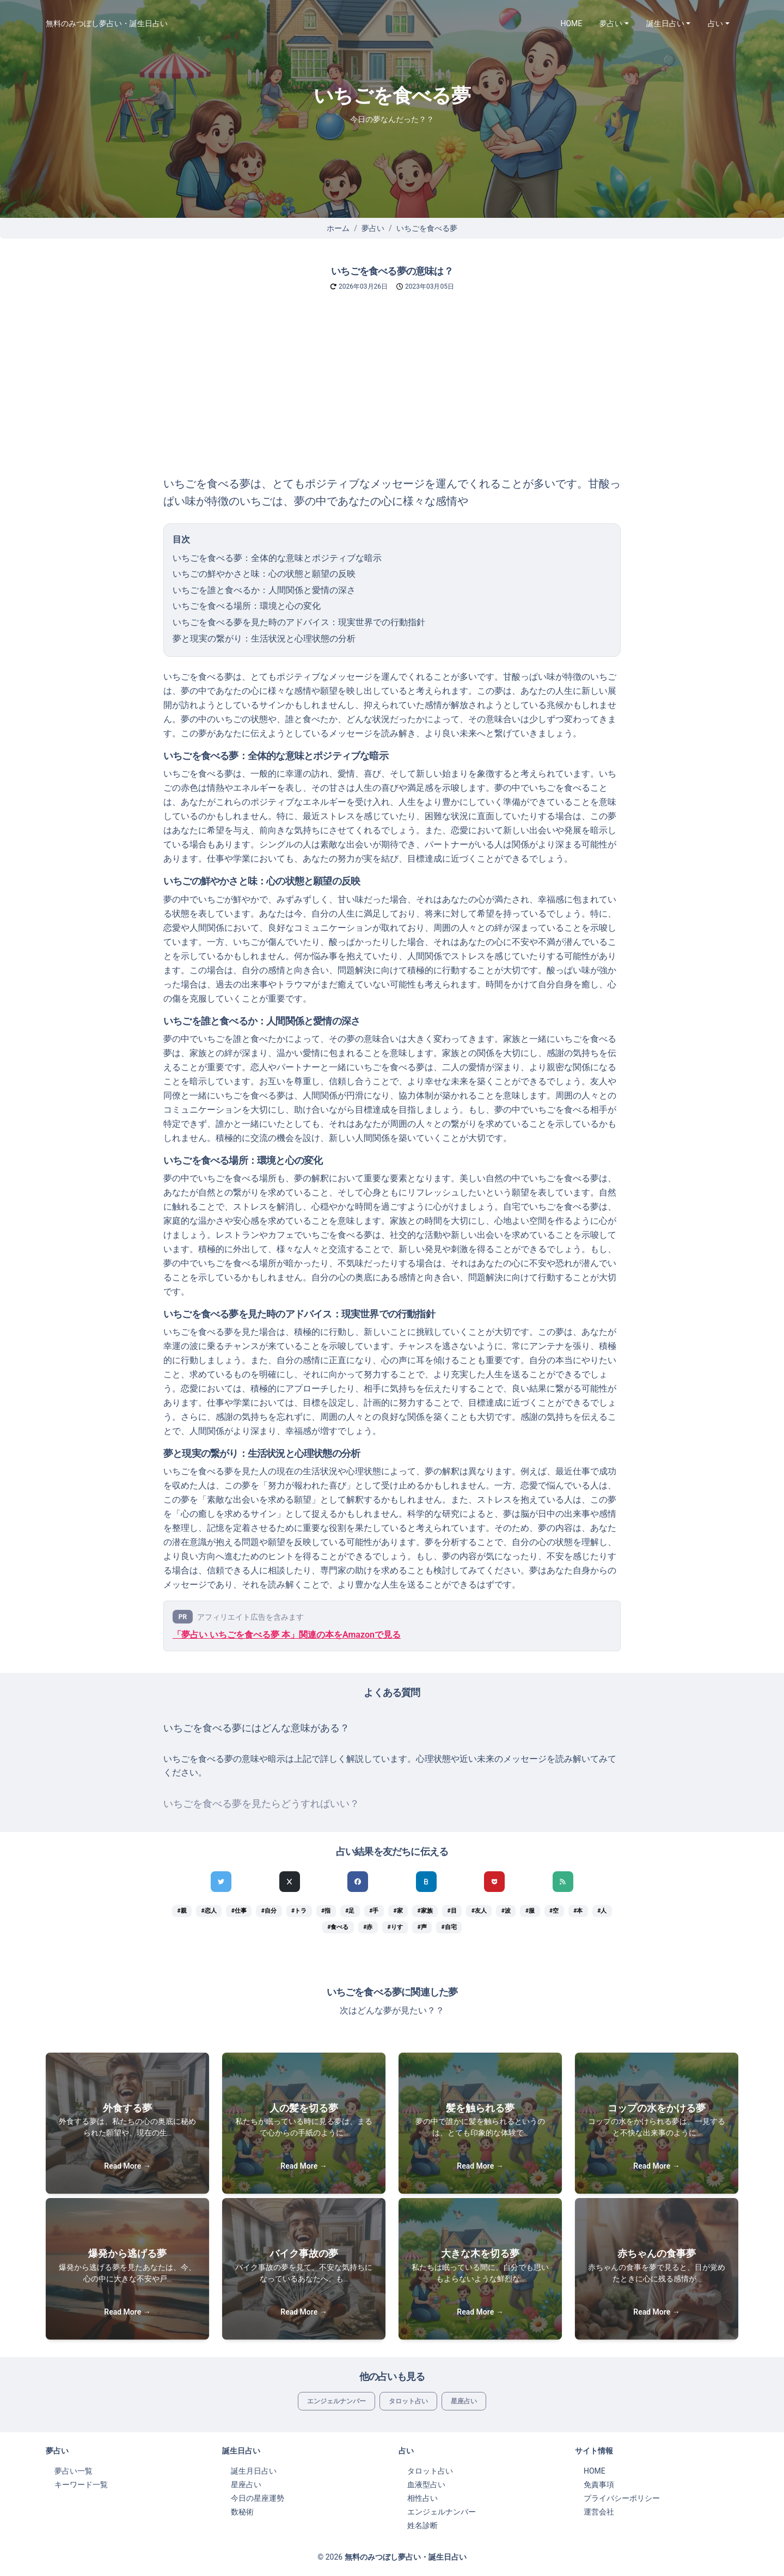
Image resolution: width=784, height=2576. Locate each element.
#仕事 (239, 1910)
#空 (554, 1910)
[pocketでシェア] (494, 1881)
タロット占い (408, 2401)
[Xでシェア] (289, 1881)
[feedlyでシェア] (563, 1881)
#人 (602, 1910)
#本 (578, 1910)
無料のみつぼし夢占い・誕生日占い (107, 23)
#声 (421, 1927)
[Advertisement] (392, 393)
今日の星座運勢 (257, 2498)
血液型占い (426, 2484)
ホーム (338, 228)
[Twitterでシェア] (221, 1881)
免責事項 (599, 2484)
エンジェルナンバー (336, 2401)
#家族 (424, 1910)
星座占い (464, 2401)
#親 (182, 1910)
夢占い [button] (610, 23)
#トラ (299, 1910)
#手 (373, 1910)
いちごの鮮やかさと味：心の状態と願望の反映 (264, 574)
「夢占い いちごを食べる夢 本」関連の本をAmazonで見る (287, 1634)
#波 (506, 1910)
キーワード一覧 (81, 2484)
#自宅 (449, 1927)
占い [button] (715, 23)
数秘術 (242, 2511)
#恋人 (209, 1910)
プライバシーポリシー (622, 2498)
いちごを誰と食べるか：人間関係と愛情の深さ (264, 590)
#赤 (367, 1927)
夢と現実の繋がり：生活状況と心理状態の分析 (264, 638)
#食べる (337, 1927)
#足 (349, 1910)
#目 (452, 1910)
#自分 (269, 1910)
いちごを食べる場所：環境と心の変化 (247, 606)
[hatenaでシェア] (426, 1881)
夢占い (373, 228)
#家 (397, 1910)
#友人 (479, 1910)
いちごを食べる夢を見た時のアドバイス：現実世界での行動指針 (299, 622)
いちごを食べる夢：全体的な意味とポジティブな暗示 (277, 558)
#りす (394, 1927)
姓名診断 (422, 2525)
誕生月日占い (254, 2471)
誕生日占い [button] (665, 23)
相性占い (422, 2498)
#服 (530, 1910)
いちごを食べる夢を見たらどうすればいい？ (261, 1803)
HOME (572, 23)
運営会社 (599, 2511)
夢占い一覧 (73, 2471)
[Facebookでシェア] (357, 1881)
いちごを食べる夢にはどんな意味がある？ (256, 1728)
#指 (325, 1910)
